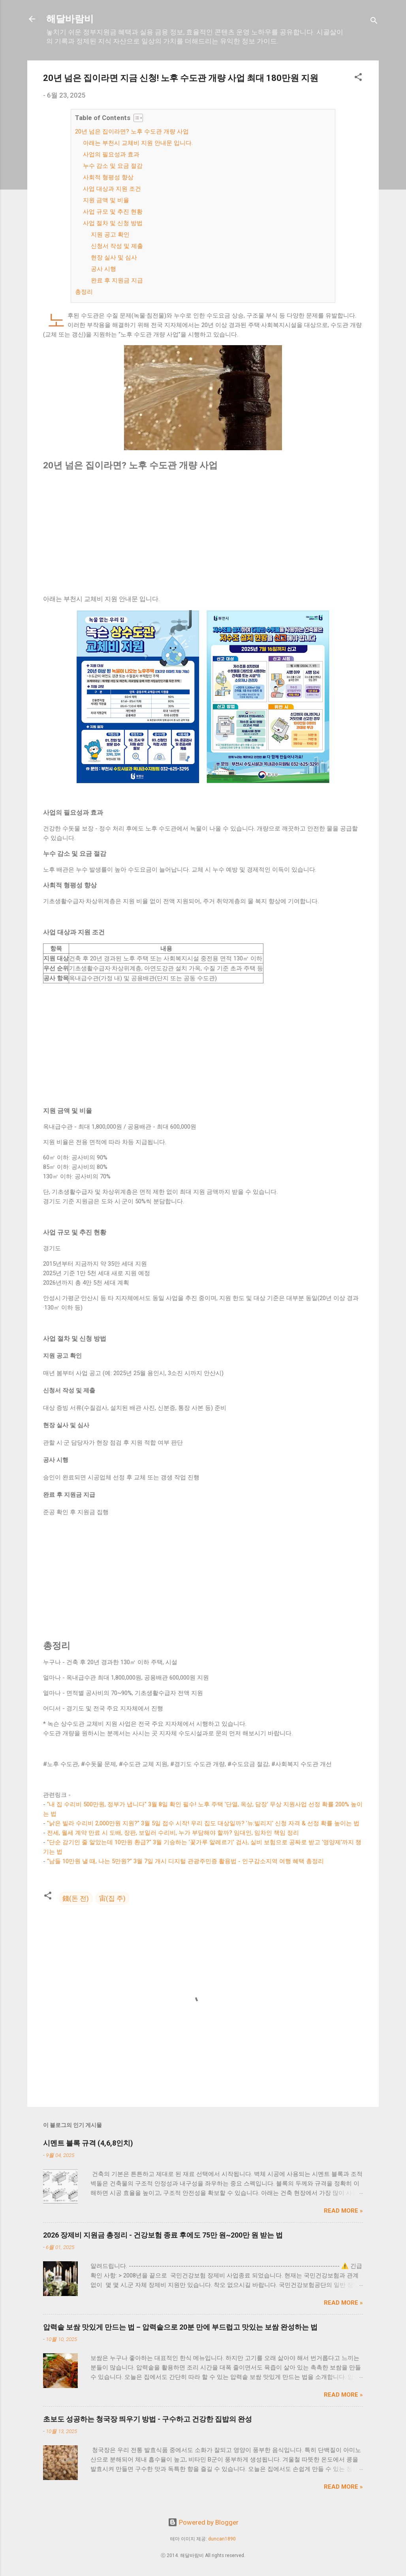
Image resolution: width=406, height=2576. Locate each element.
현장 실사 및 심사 (114, 257)
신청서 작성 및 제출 (117, 246)
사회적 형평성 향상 (108, 177)
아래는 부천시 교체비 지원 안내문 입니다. (138, 143)
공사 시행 (103, 268)
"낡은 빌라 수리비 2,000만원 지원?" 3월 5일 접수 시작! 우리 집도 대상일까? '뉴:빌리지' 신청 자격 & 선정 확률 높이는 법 (203, 1823)
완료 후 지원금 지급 (117, 280)
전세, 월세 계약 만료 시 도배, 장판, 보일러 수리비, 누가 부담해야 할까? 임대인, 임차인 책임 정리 (173, 1832)
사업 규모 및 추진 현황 (113, 211)
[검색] (374, 21)
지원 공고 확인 (110, 234)
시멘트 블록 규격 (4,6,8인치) (88, 2143)
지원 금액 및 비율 (106, 200)
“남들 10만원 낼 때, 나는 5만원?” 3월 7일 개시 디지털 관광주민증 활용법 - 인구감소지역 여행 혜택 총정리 (185, 1861)
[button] (358, 78)
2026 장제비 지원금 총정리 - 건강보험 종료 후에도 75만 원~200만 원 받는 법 (163, 2235)
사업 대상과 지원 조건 (112, 188)
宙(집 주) (112, 1898)
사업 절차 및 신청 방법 (113, 223)
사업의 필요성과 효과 (111, 154)
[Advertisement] (203, 532)
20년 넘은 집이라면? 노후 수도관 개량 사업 (132, 131)
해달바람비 (70, 18)
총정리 (84, 291)
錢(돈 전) (75, 1898)
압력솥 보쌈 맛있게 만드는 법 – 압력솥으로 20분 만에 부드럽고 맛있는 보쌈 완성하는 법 (180, 2327)
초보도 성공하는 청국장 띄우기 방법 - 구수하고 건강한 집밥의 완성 (147, 2419)
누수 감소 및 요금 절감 (113, 165)
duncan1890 (222, 2539)
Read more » (343, 2210)
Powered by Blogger (203, 2522)
